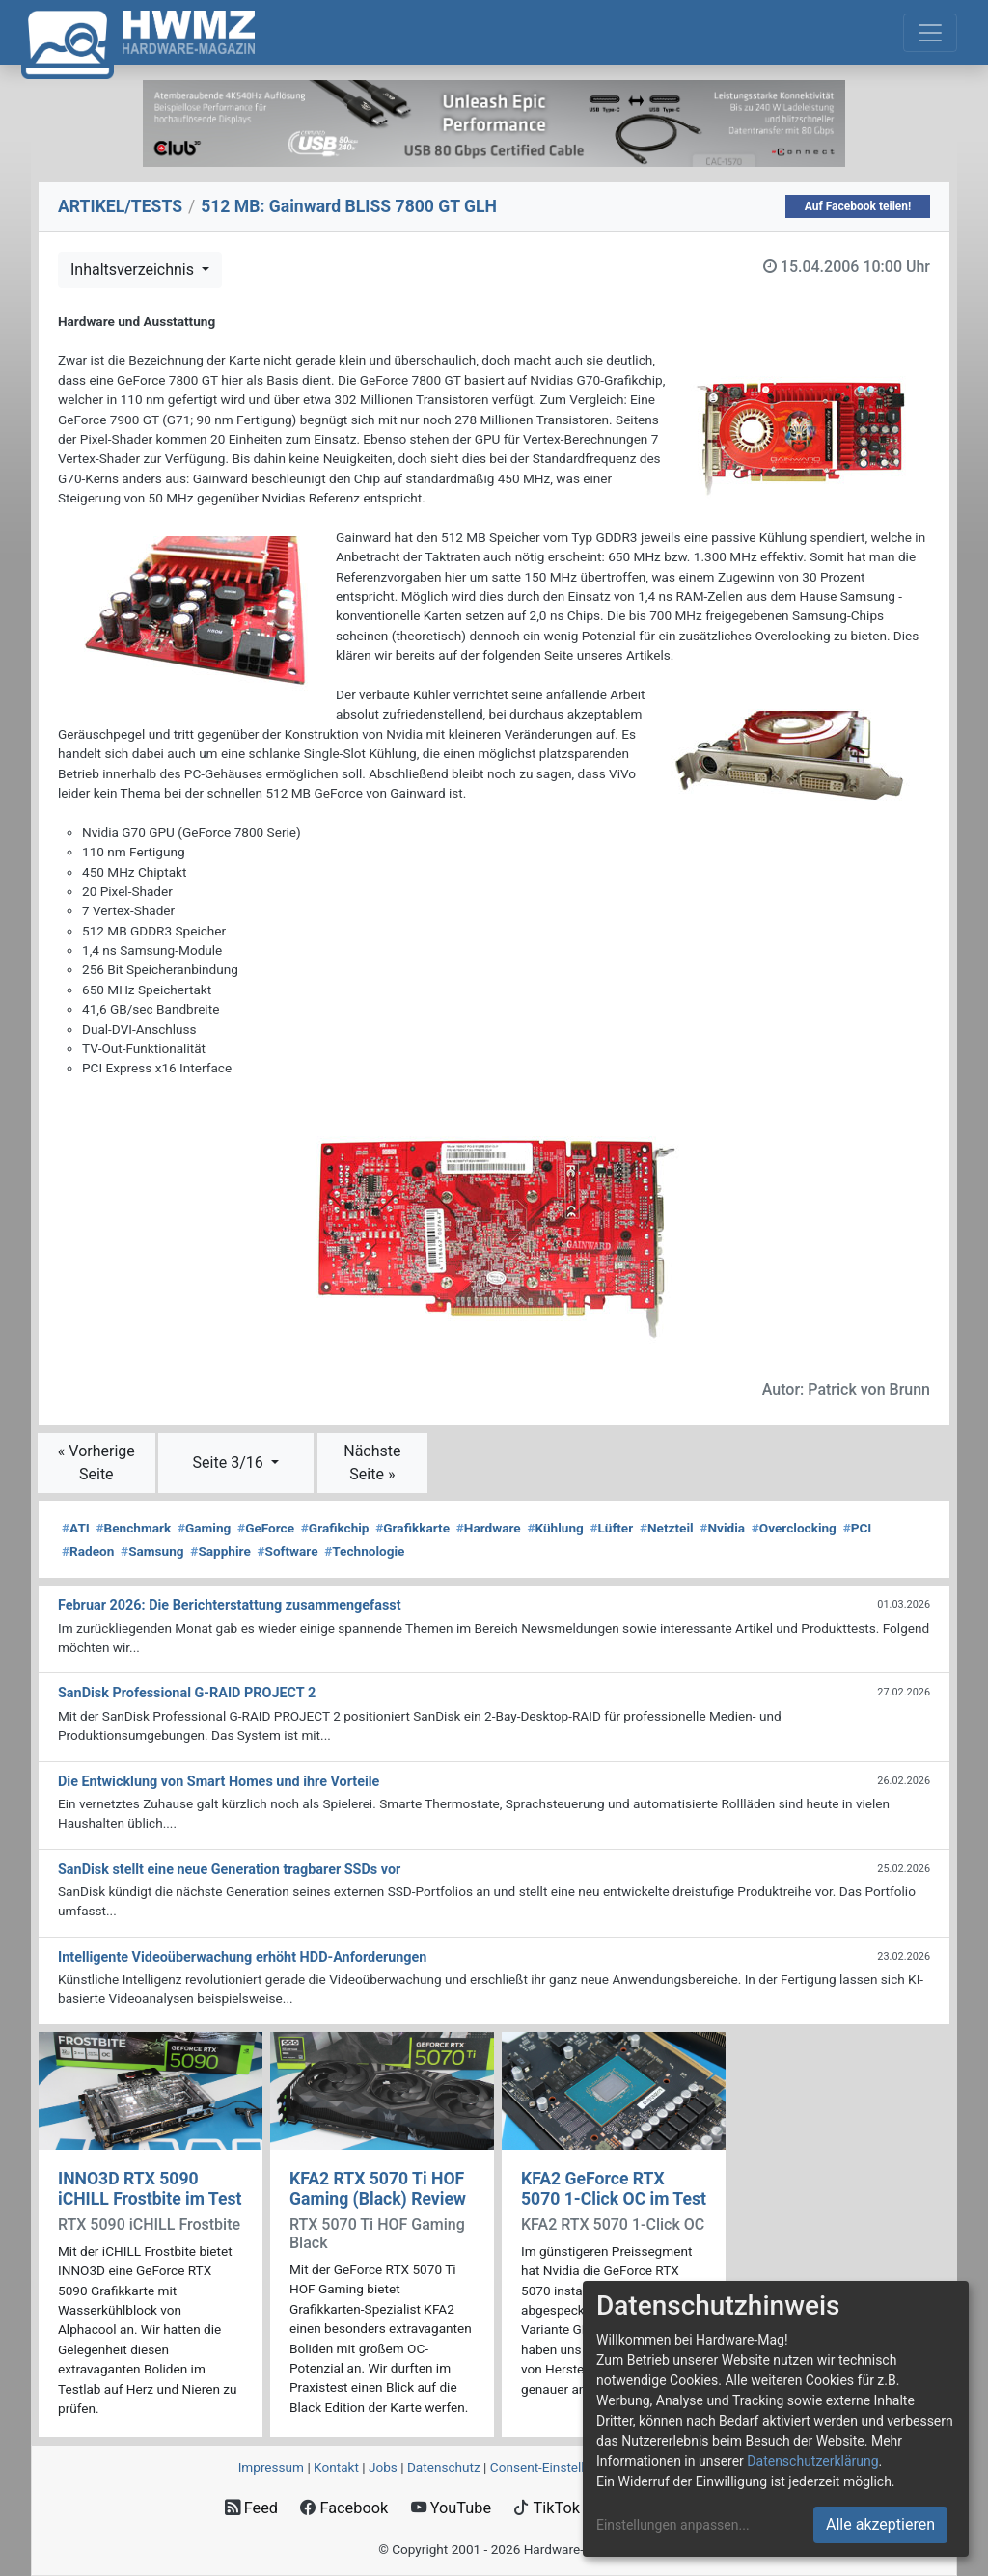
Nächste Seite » (371, 1462)
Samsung (152, 1551)
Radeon (88, 1551)
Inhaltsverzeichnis (134, 269)
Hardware (488, 1527)
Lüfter (612, 1527)
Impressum (271, 2467)
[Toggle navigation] (930, 33)
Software (287, 1551)
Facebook (344, 2508)
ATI (76, 1527)
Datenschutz (443, 2467)
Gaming (204, 1527)
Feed (251, 2508)
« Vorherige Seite (96, 1462)
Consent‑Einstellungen (555, 2467)
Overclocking (794, 1527)
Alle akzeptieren (880, 2524)
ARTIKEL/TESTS (120, 206)
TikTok (546, 2508)
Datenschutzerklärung (812, 2461)
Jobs (383, 2467)
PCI (857, 1527)
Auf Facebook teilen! (858, 206)
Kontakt (336, 2467)
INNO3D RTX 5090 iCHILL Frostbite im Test (149, 2189)
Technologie (364, 1551)
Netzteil (667, 1527)
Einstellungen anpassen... (673, 2525)
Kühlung (555, 1527)
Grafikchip (335, 1527)
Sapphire (220, 1551)
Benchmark (134, 1527)
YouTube (451, 2508)
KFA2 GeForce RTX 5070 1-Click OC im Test (613, 2189)
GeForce (265, 1527)
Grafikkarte (412, 1527)
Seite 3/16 (230, 1462)
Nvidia (722, 1527)
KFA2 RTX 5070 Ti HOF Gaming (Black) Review (377, 2189)
